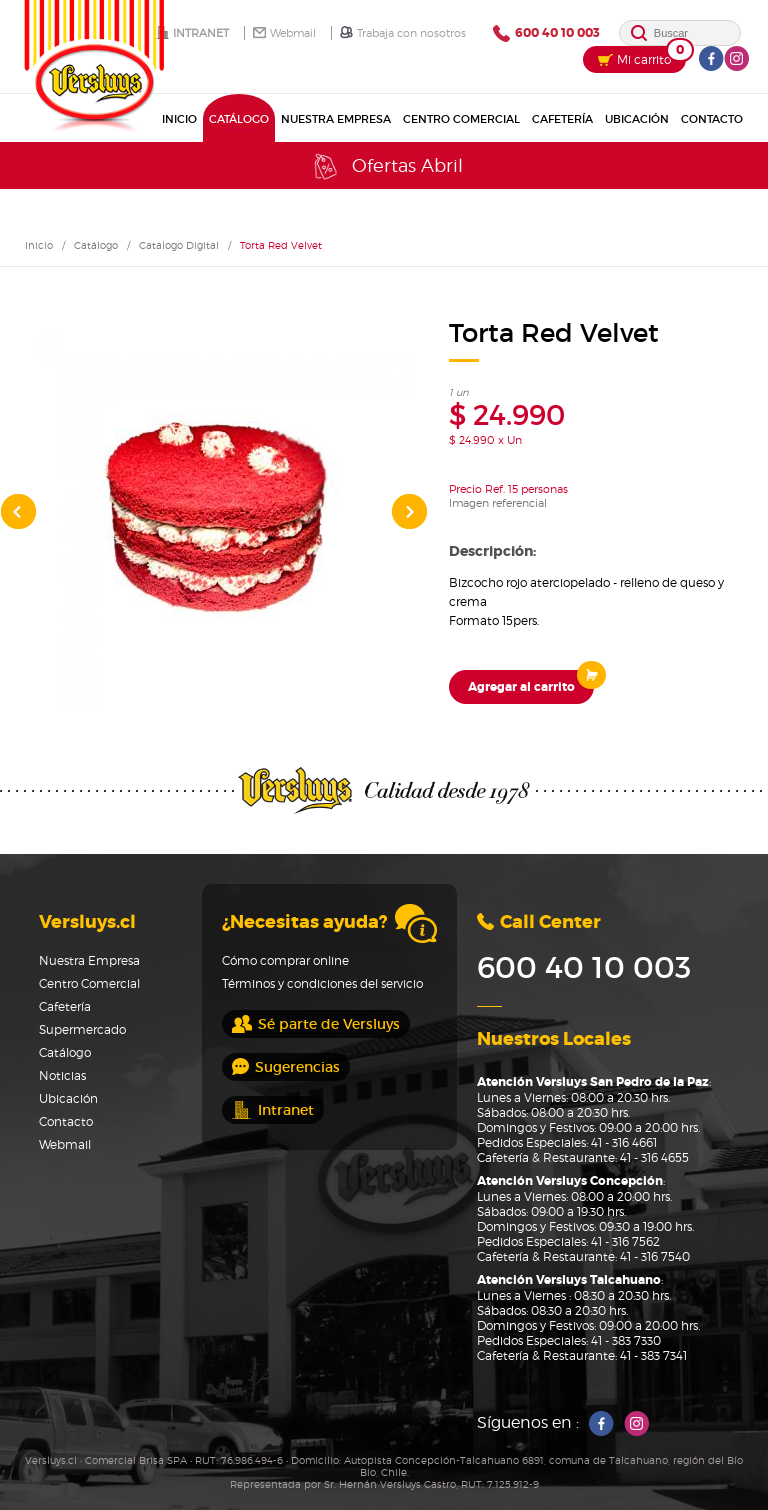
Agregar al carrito (531, 682)
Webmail (284, 33)
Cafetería (562, 119)
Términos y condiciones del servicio (322, 983)
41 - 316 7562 (625, 1241)
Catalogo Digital (179, 245)
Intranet (192, 33)
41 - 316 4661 (624, 1142)
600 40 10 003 (546, 33)
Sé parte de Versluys (316, 1024)
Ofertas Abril (386, 166)
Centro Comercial (461, 119)
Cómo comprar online (285, 960)
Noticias (62, 1075)
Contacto (712, 119)
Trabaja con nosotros (403, 33)
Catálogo (239, 119)
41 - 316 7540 (655, 1256)
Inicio (179, 119)
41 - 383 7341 (653, 1355)
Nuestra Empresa (336, 119)
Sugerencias (286, 1067)
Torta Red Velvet (281, 245)
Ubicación (637, 119)
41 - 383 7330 (626, 1340)
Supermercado (82, 1029)
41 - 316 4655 (654, 1157)
